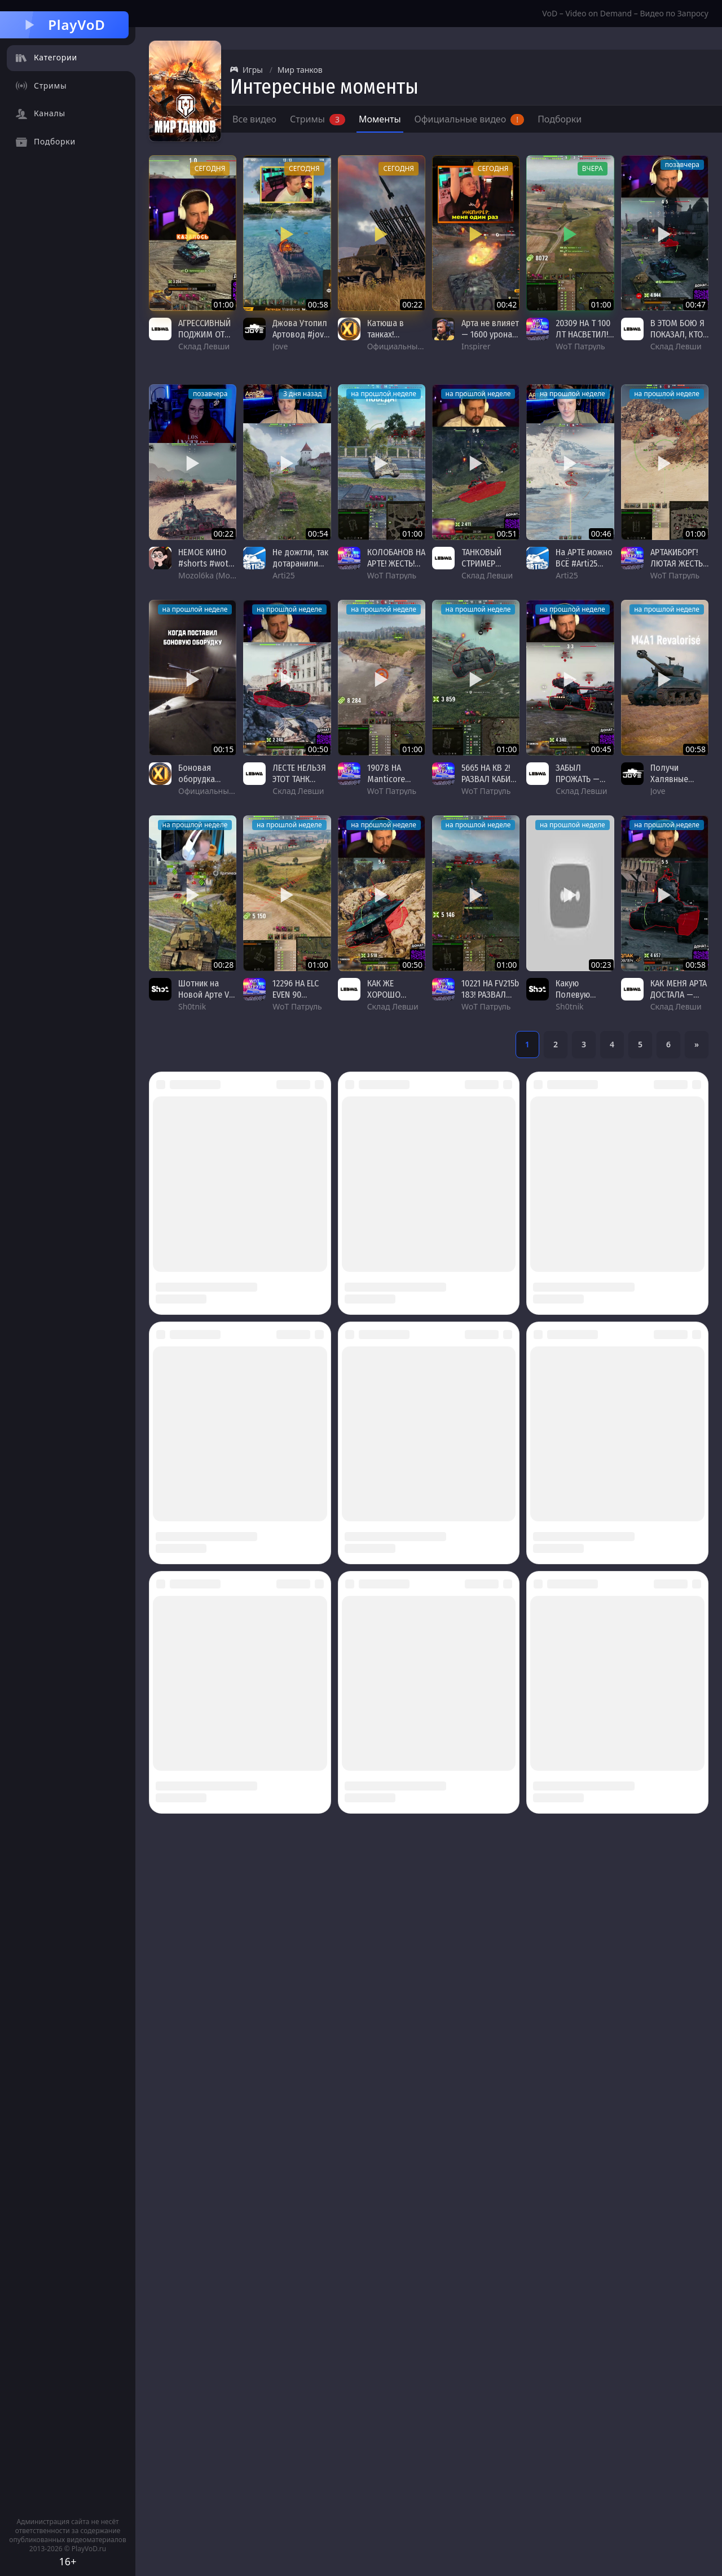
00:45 (601, 749)
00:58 (318, 304)
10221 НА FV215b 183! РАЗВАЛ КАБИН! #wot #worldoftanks (490, 1000)
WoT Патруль (580, 346)
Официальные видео (470, 119)
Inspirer (476, 346)
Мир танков (300, 69)
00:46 (601, 533)
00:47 (695, 304)
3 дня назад (302, 393)
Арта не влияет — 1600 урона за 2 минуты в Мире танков (490, 340)
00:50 (318, 749)
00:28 (224, 964)
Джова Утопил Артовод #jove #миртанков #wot (300, 340)
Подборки (560, 119)
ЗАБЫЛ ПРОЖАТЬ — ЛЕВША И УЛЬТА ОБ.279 (580, 784)
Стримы (317, 119)
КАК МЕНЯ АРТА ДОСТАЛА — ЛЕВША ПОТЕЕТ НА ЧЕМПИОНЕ (678, 1000)
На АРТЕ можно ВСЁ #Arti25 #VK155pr (584, 563)
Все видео (254, 119)
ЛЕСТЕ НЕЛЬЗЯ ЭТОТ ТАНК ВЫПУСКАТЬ (299, 779)
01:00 (224, 304)
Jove (280, 346)
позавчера (682, 164)
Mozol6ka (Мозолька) (218, 575)
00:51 (507, 533)
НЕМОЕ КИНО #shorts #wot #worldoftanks (205, 563)
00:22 (412, 304)
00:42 (507, 304)
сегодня (210, 168)
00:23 (601, 964)
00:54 (318, 533)
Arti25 (283, 575)
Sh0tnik (192, 1006)
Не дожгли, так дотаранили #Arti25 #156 (300, 563)
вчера (592, 168)
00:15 (224, 749)
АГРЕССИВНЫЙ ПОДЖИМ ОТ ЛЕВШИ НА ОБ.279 (204, 340)
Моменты (380, 119)
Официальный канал (407, 346)
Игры (246, 69)
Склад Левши (204, 346)
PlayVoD (64, 24)
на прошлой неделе (383, 393)
